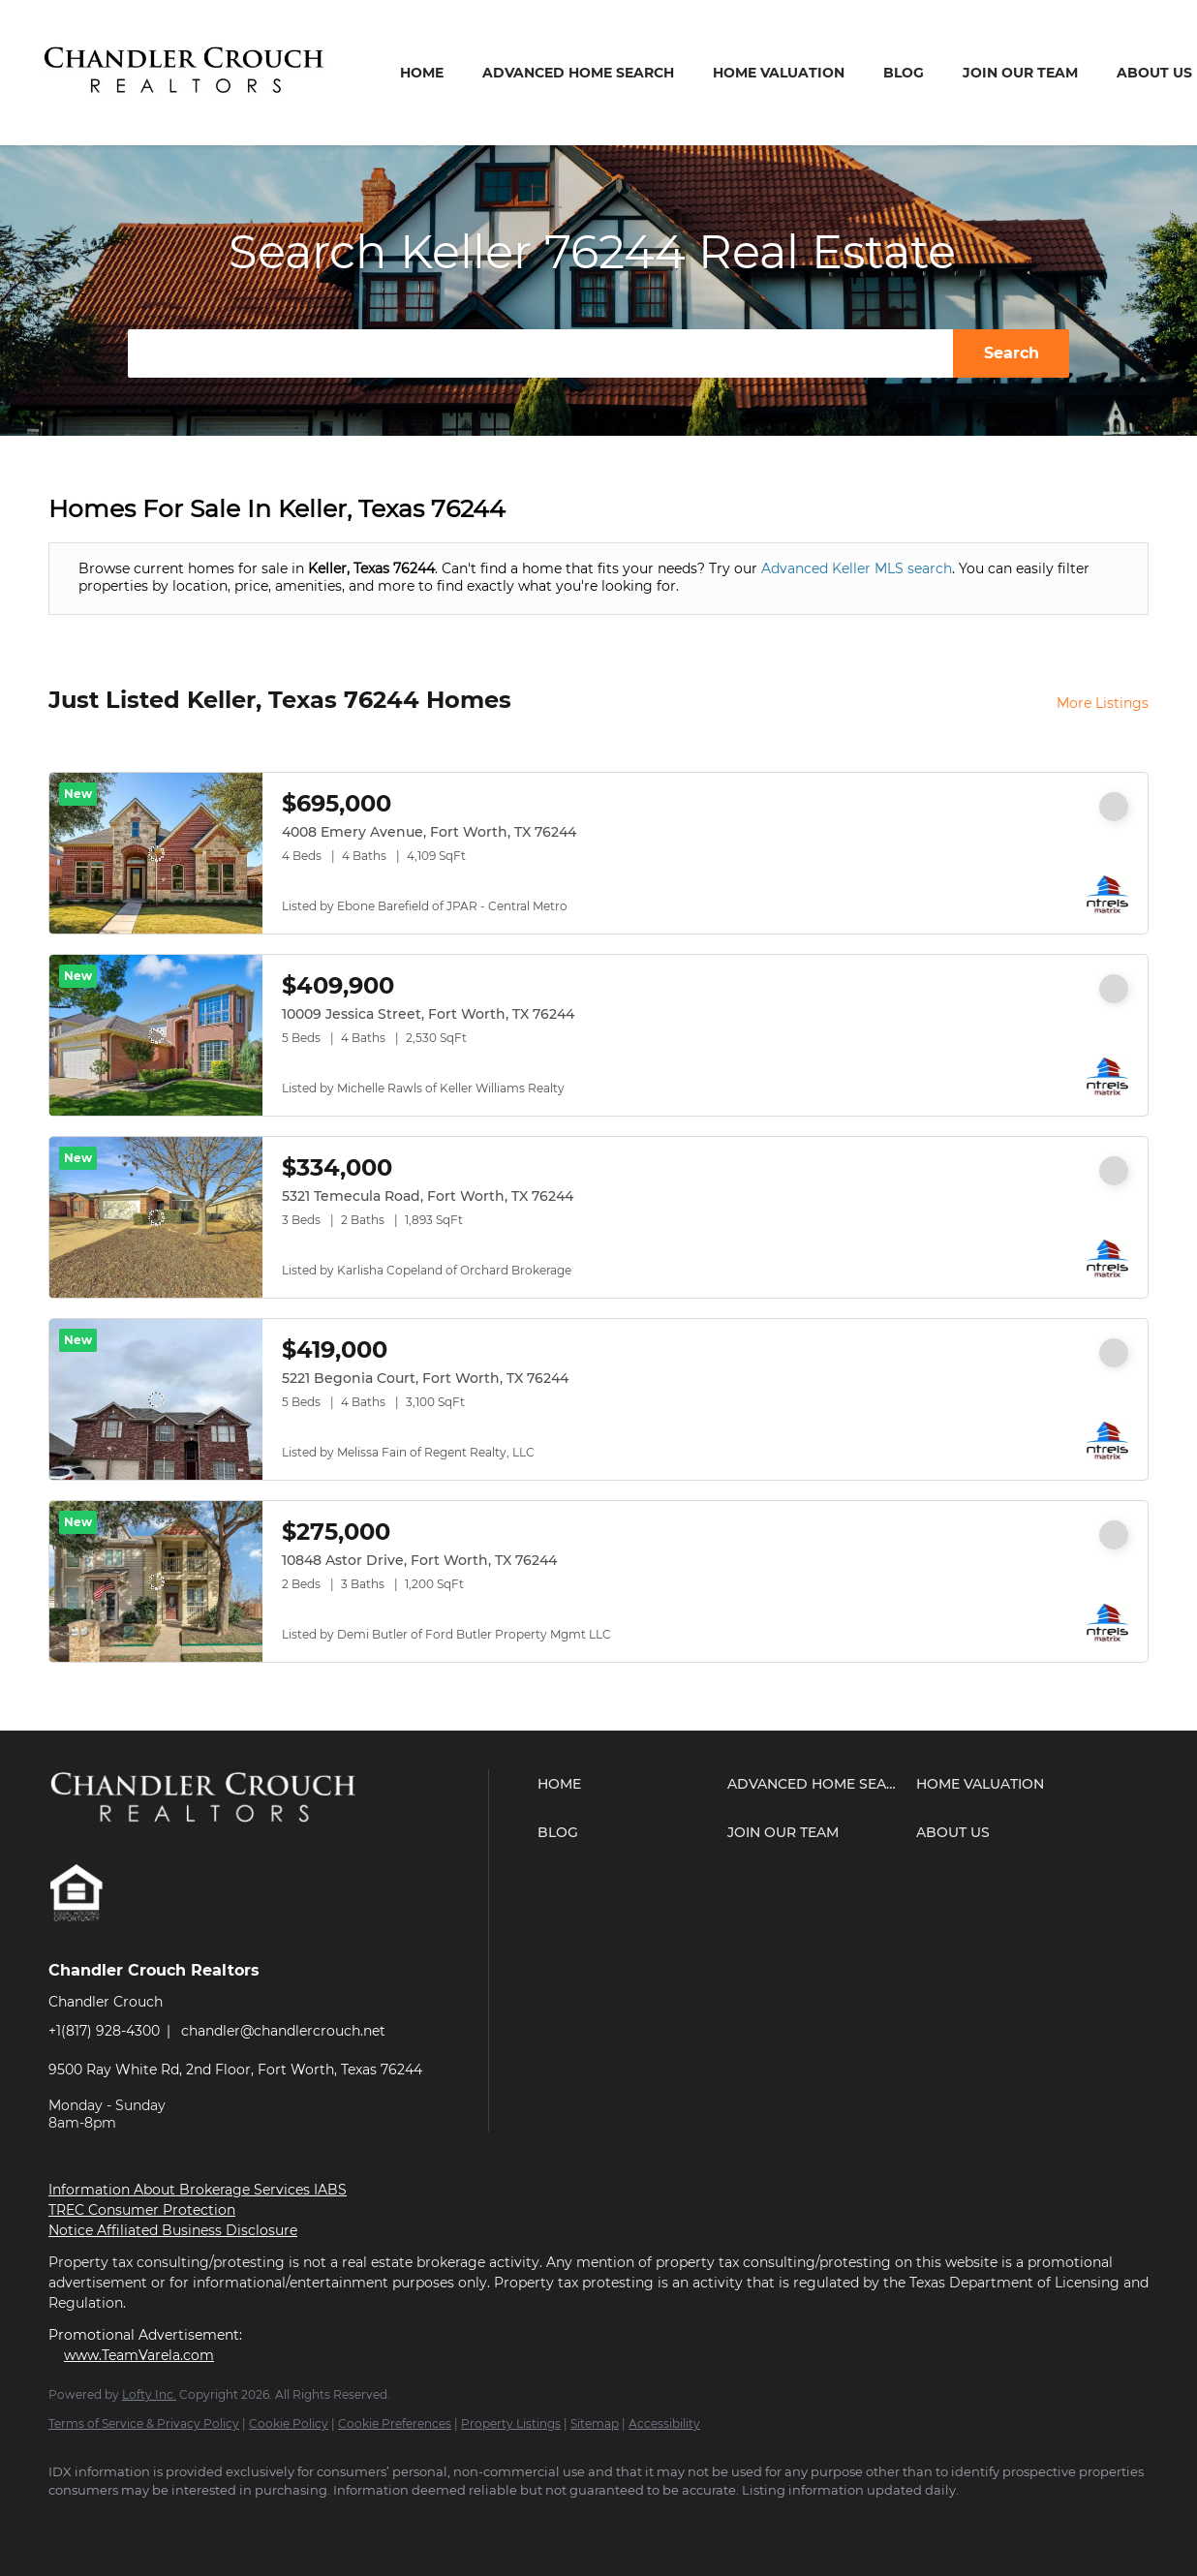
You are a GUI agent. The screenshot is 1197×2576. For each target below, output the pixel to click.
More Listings (1103, 703)
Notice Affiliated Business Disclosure (172, 2230)
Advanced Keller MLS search (856, 568)
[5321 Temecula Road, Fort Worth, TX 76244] (155, 1217)
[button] (627, 1783)
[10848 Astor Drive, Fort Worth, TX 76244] (155, 1581)
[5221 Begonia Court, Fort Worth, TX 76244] (155, 1399)
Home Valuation (778, 72)
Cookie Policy (288, 2423)
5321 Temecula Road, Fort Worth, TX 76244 (427, 1196)
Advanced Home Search (578, 72)
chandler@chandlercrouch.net (283, 2030)
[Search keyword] (540, 353)
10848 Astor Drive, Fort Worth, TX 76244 (419, 1560)
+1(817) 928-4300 (104, 2030)
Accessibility (664, 2423)
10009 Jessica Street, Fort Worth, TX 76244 (428, 1014)
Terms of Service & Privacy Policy (143, 2423)
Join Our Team (1020, 72)
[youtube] (184, 2523)
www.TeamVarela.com (139, 2355)
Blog (903, 72)
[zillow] (128, 2523)
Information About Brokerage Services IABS (197, 2189)
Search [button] (1011, 353)
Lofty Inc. (149, 2394)
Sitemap (594, 2423)
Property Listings (511, 2423)
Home (422, 72)
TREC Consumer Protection (141, 2210)
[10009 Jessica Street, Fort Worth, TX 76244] (155, 1035)
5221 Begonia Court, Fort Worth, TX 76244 (425, 1378)
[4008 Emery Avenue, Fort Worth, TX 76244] (155, 853)
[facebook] (71, 2523)
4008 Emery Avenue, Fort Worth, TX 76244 (429, 832)
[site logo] (219, 1840)
